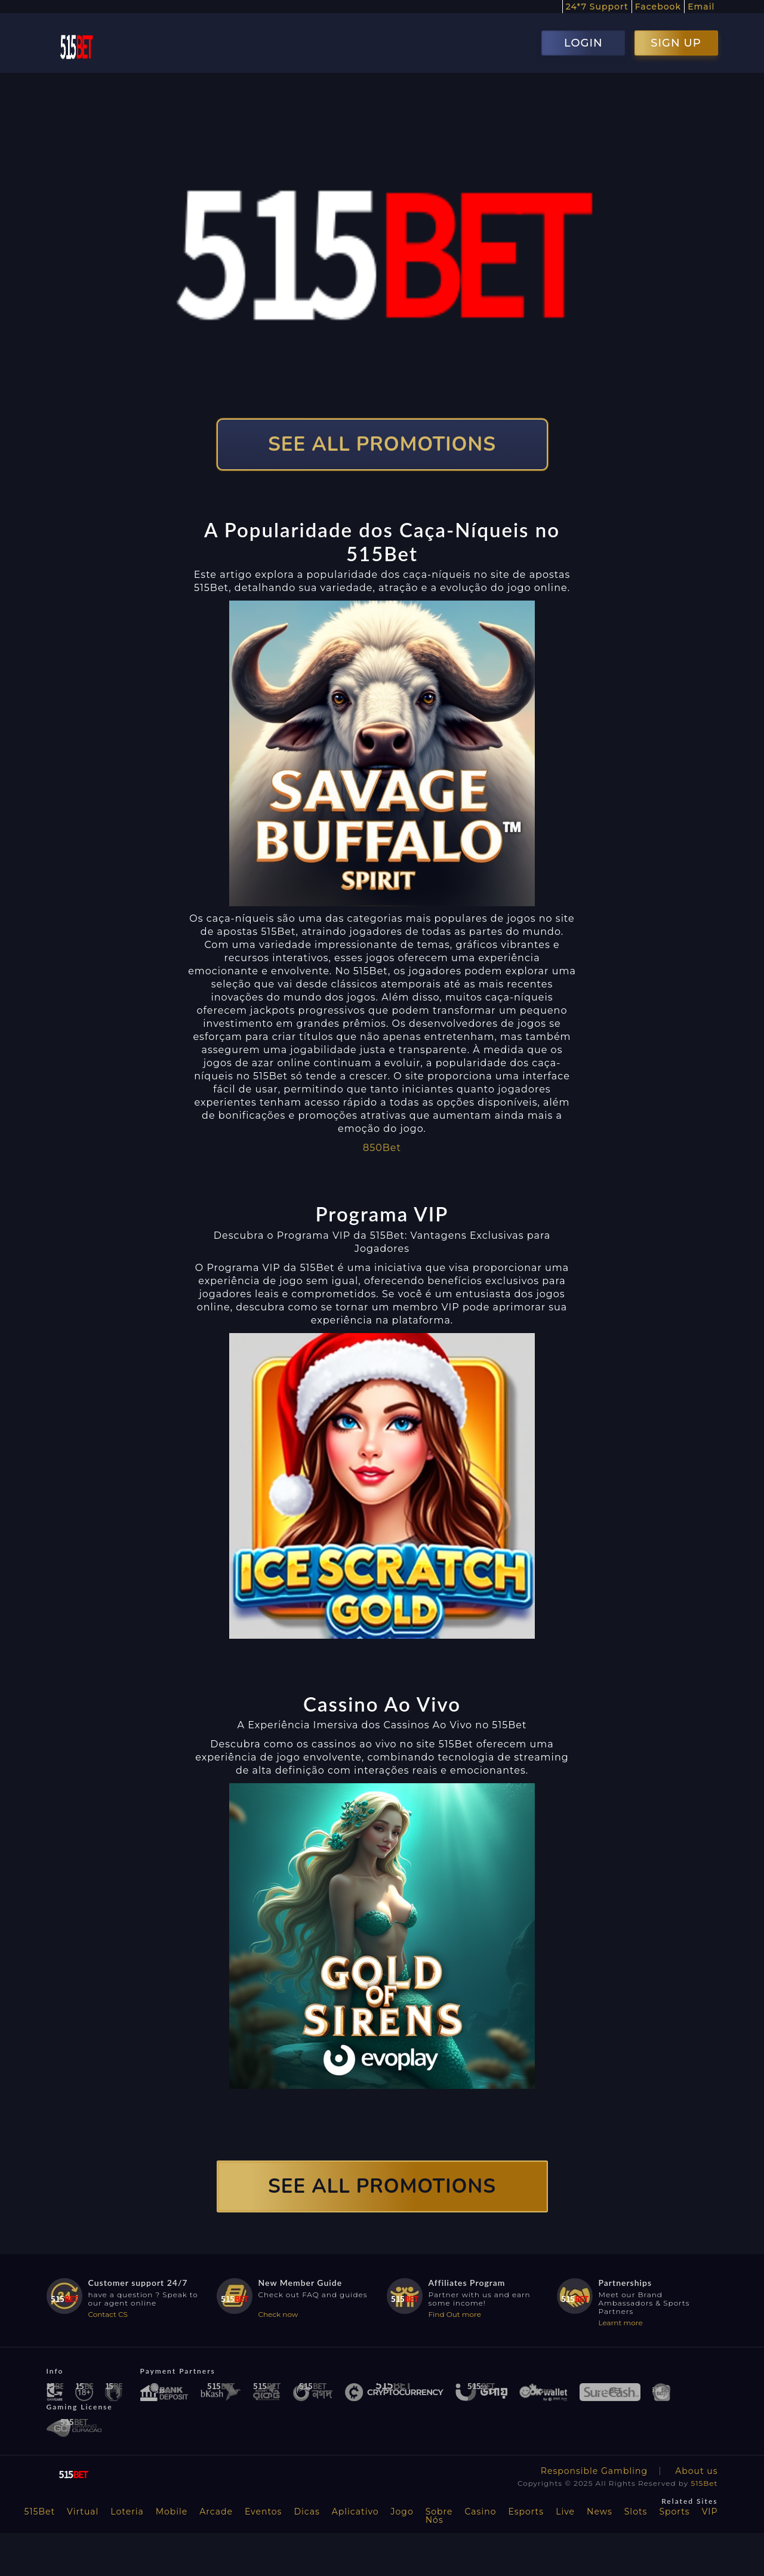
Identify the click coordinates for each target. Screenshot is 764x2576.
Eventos (263, 2511)
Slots (636, 2511)
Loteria (126, 2511)
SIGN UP (676, 43)
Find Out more (455, 2314)
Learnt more (621, 2322)
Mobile (172, 2511)
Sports (674, 2511)
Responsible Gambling (594, 2471)
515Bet (704, 2483)
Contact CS (108, 2314)
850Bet (382, 1147)
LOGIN (583, 43)
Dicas (306, 2511)
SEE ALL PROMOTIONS (382, 444)
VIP (710, 2511)
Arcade (216, 2511)
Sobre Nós (439, 2515)
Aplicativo (355, 2511)
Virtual (82, 2511)
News (599, 2511)
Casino (481, 2511)
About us (696, 2471)
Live (565, 2511)
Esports (526, 2511)
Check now (278, 2314)
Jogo (402, 2511)
